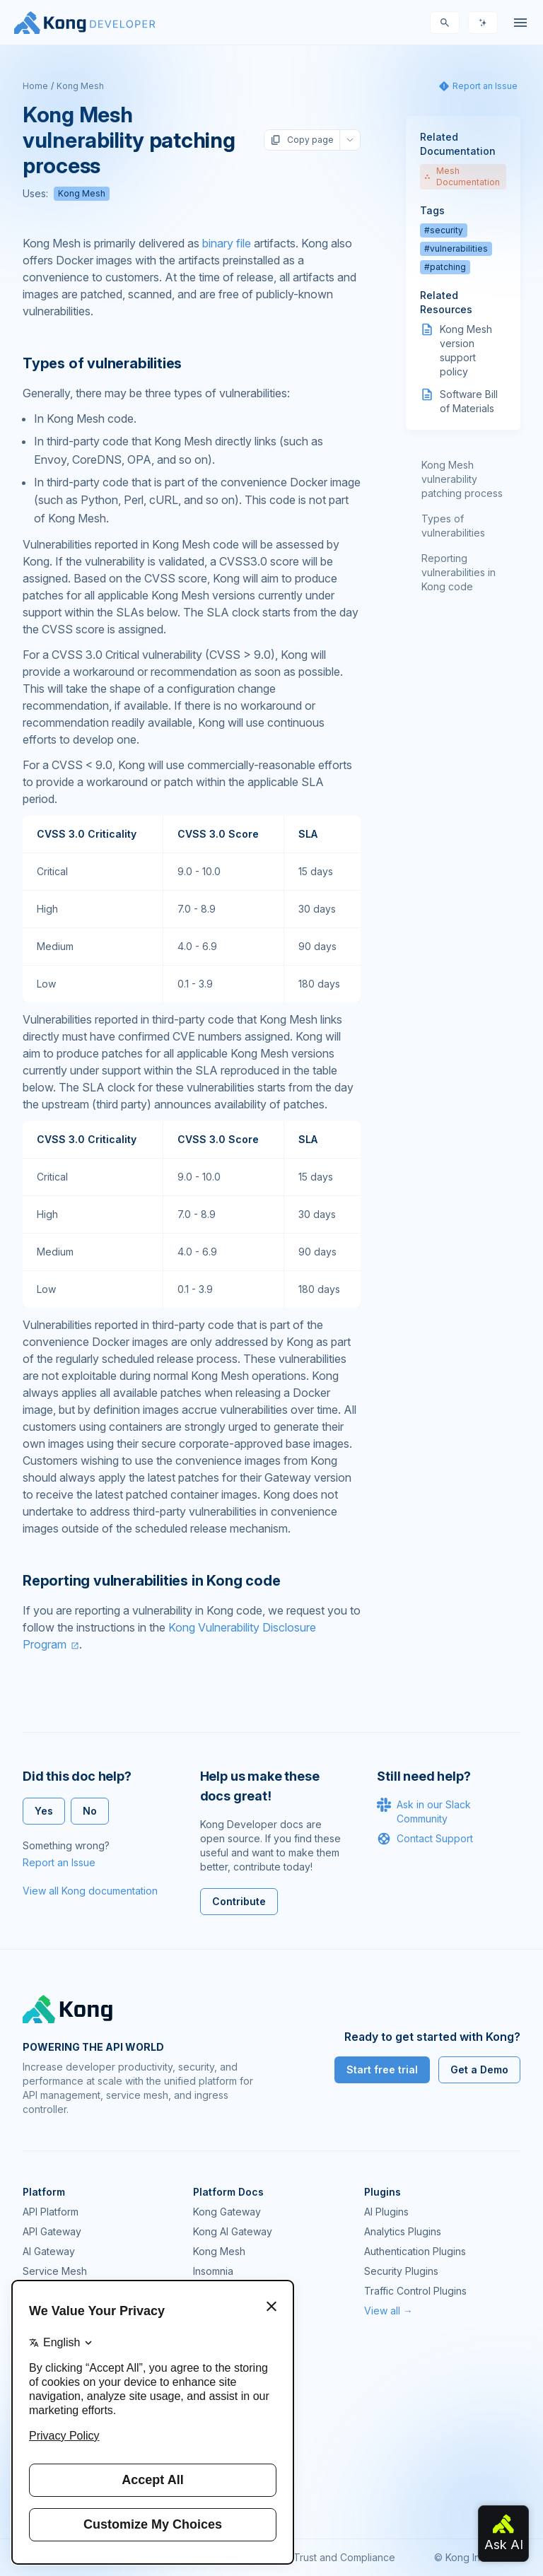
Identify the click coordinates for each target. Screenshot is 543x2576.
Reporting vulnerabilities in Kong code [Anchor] (151, 1580)
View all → (388, 2311)
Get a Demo (479, 2069)
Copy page (302, 140)
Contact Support (425, 1839)
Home (35, 86)
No (90, 1811)
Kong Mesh (80, 86)
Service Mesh (55, 2271)
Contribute (239, 1901)
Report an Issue (59, 1862)
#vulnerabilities (456, 248)
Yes (44, 1811)
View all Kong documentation (90, 1891)
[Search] (445, 22)
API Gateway (52, 2231)
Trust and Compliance (344, 2557)
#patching (445, 267)
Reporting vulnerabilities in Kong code (458, 572)
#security (443, 230)
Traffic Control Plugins (415, 2291)
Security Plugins (401, 2271)
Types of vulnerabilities (453, 526)
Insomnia (213, 2271)
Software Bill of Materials (469, 401)
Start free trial (382, 2069)
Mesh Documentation (462, 176)
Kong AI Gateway (232, 2231)
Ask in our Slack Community (424, 1811)
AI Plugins (386, 2212)
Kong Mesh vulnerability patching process (462, 479)
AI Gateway (49, 2251)
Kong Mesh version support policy (466, 350)
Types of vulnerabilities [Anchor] (102, 363)
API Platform (50, 2212)
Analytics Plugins (402, 2231)
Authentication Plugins (415, 2251)
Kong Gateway (227, 2212)
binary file (226, 243)
